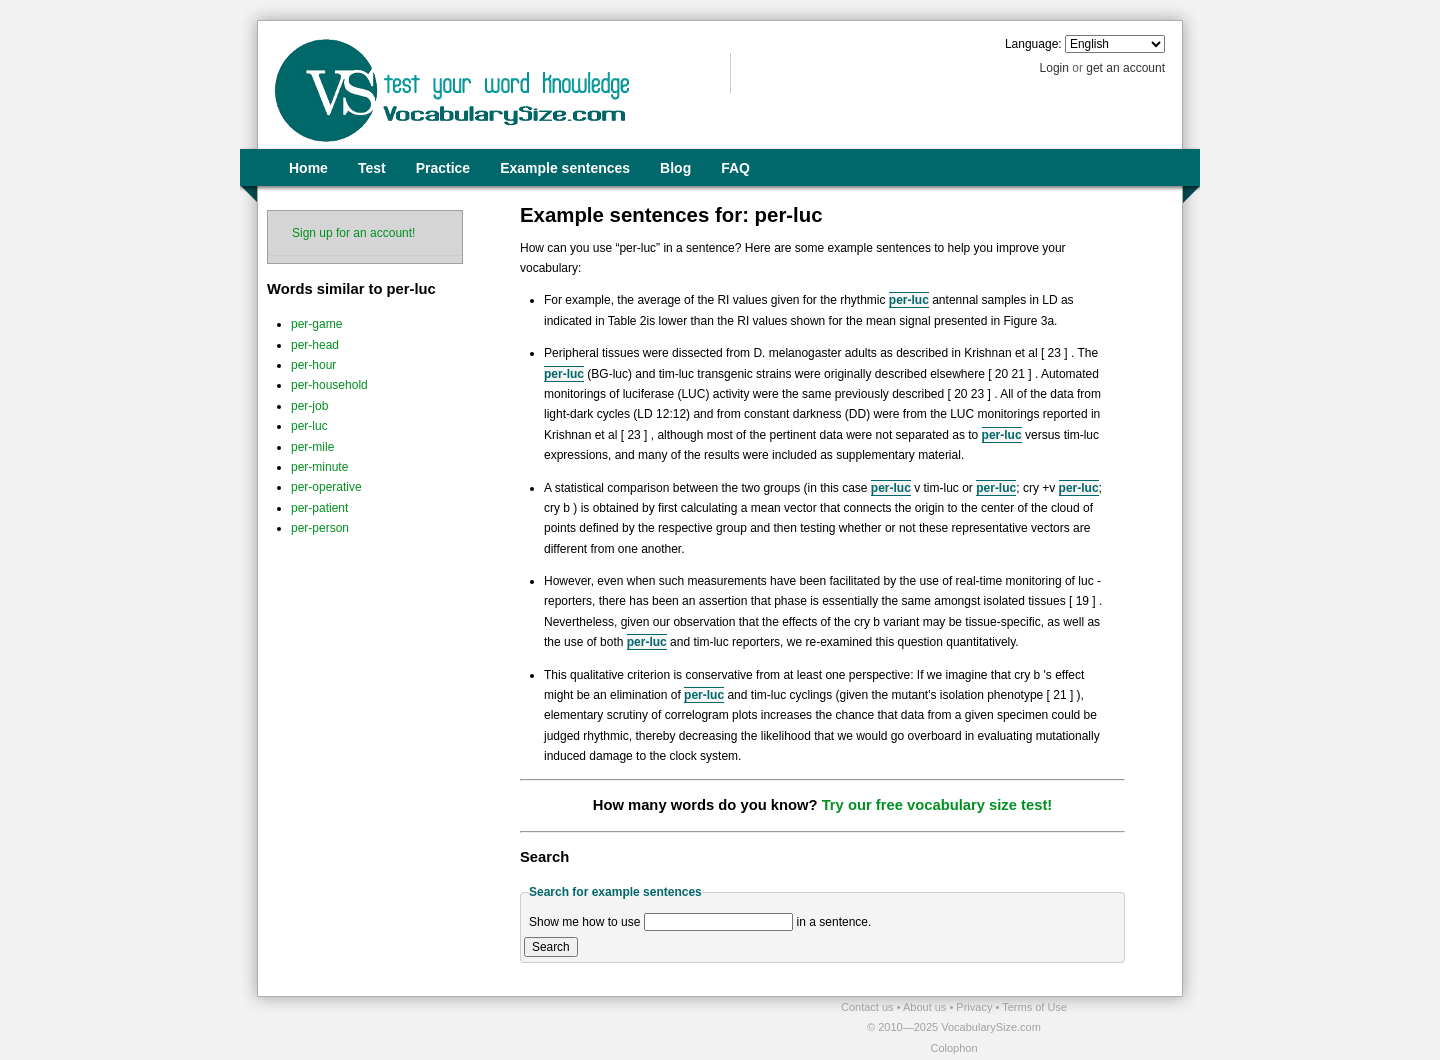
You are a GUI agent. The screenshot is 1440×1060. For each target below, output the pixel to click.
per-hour (313, 365)
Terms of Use (1034, 1007)
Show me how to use (584, 922)
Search (551, 947)
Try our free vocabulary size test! (937, 805)
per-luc (309, 426)
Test (372, 168)
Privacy (975, 1007)
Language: (1033, 44)
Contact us (869, 1007)
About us (926, 1007)
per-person (320, 528)
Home (308, 168)
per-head (315, 345)
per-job (309, 406)
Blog (675, 168)
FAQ (735, 168)
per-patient (319, 508)
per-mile (312, 447)
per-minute (319, 467)
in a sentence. (834, 922)
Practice (443, 168)
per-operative (326, 487)
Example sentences (565, 168)
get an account (1125, 68)
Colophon (953, 1048)
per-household (329, 385)
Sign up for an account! (353, 233)
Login (1054, 68)
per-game (316, 324)
